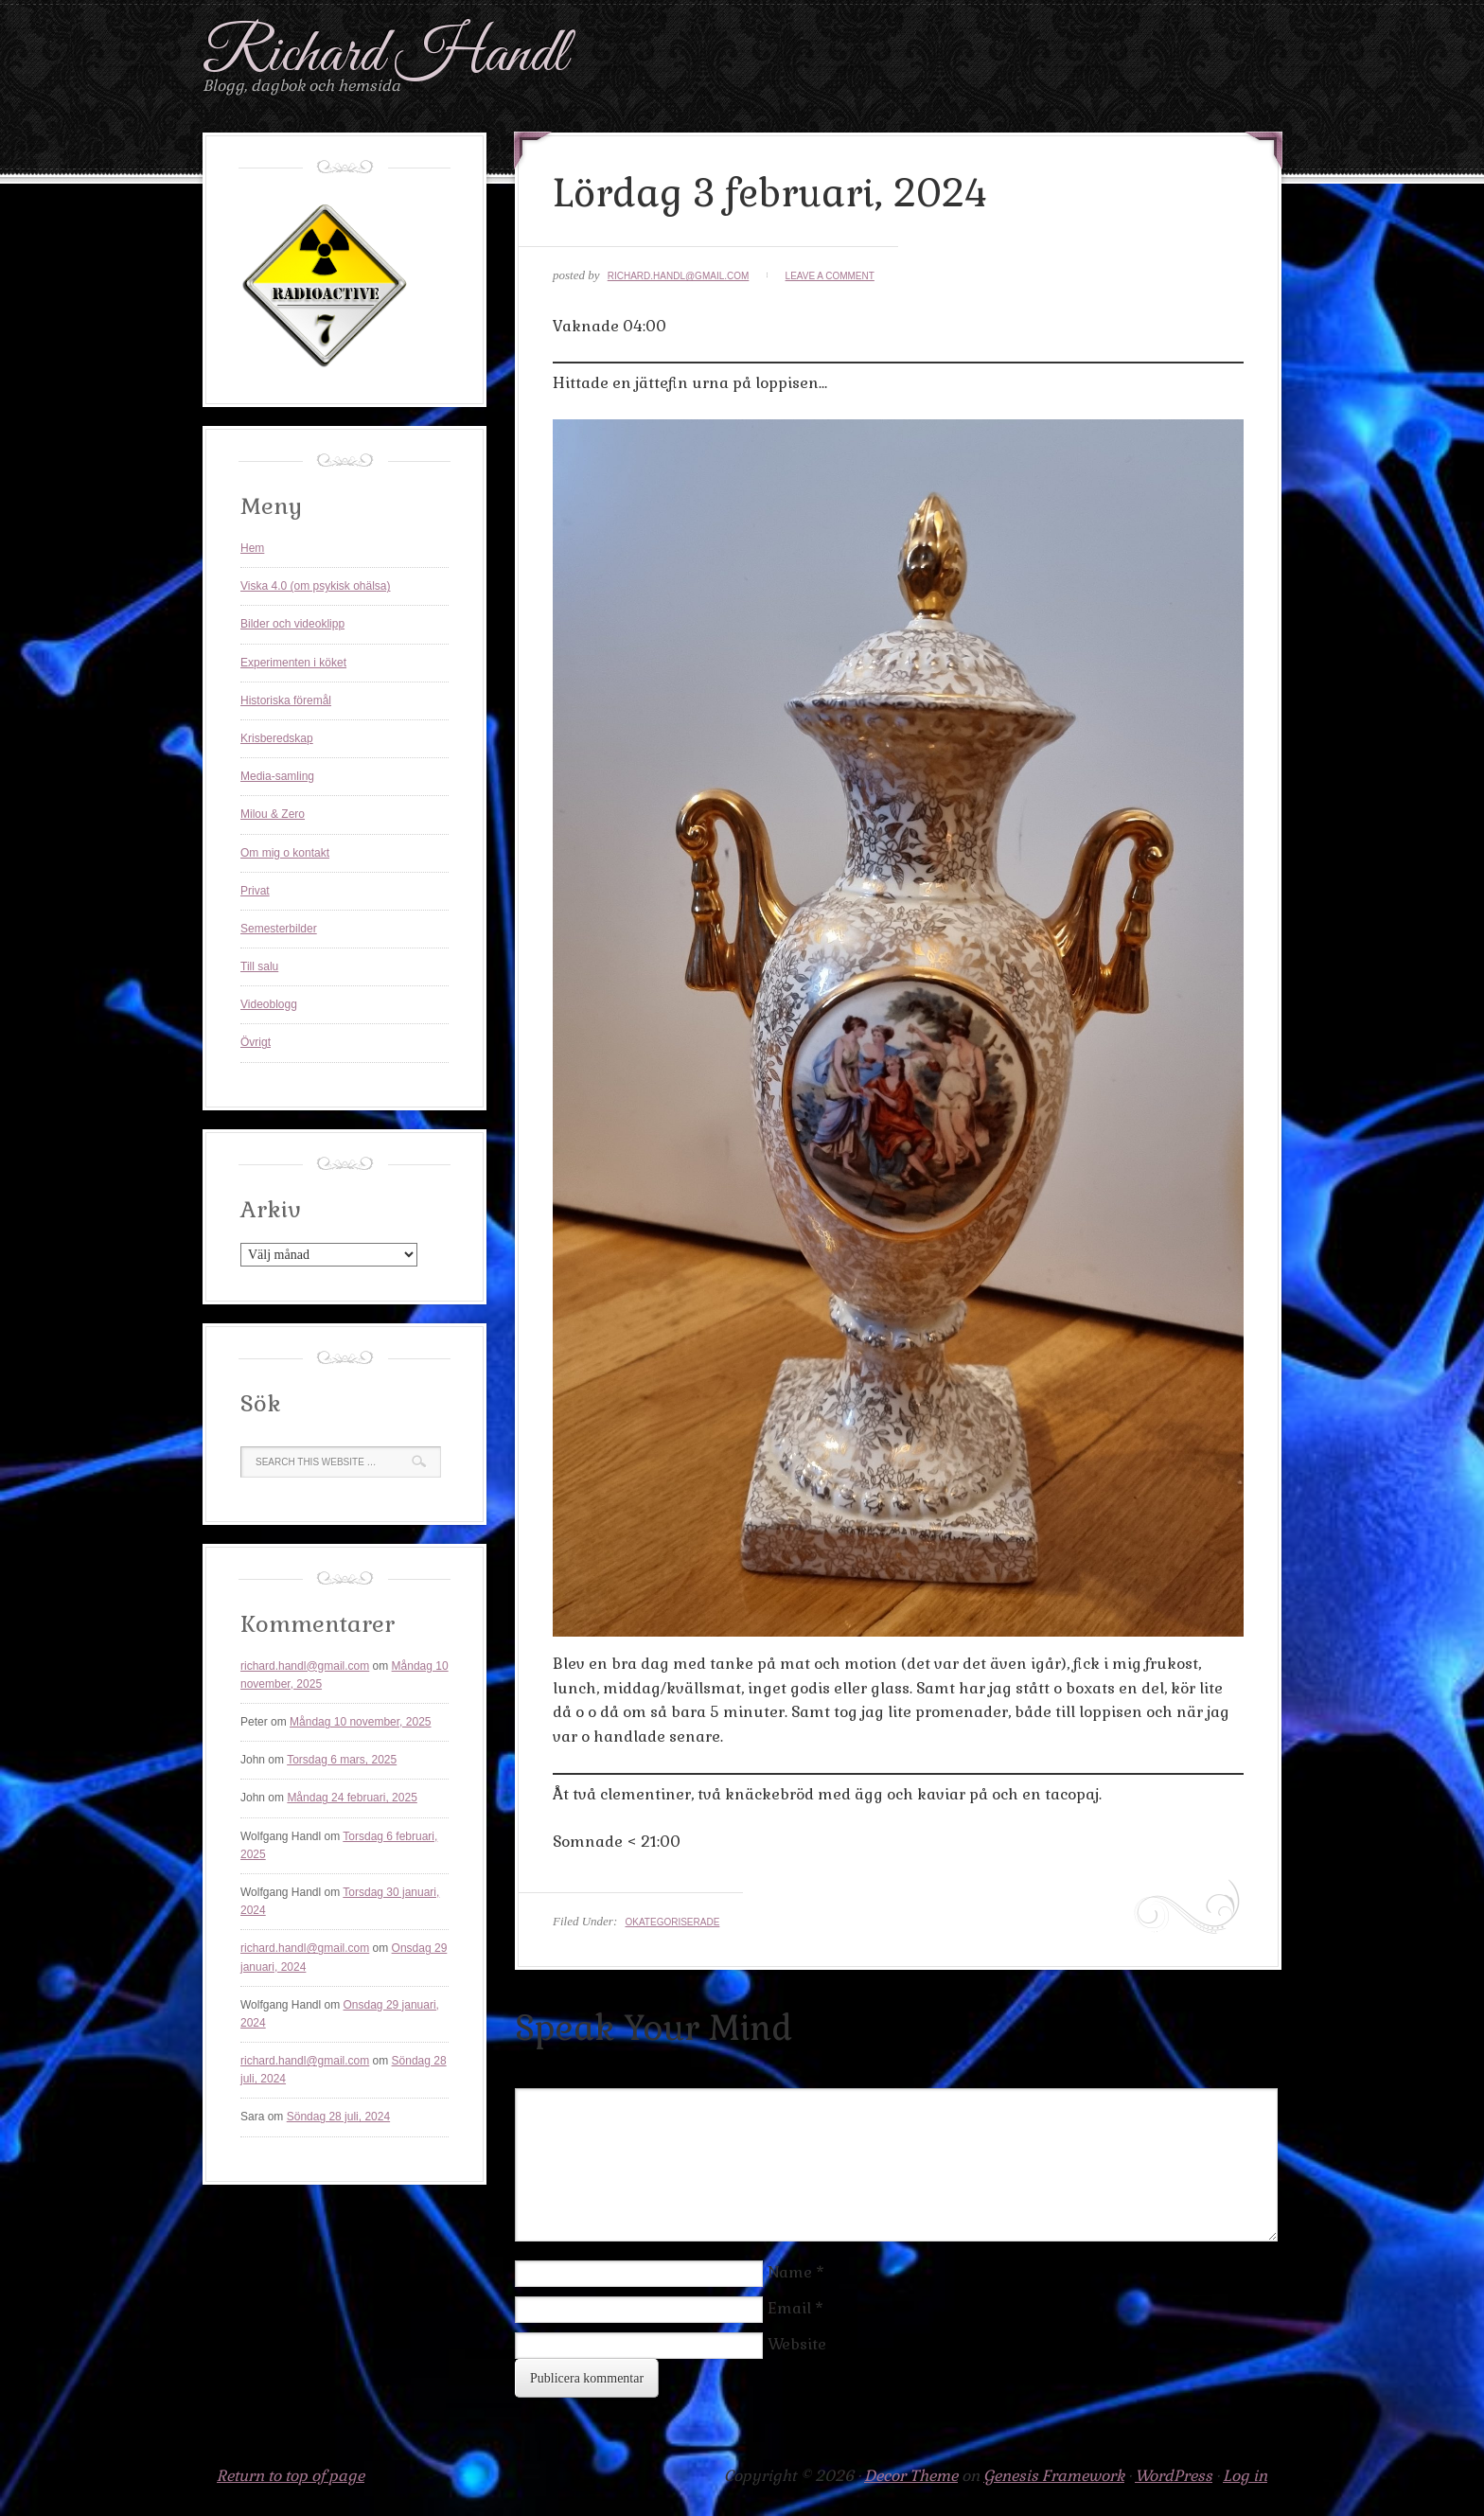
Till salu (259, 966)
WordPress (1173, 2476)
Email (789, 2308)
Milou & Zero (272, 814)
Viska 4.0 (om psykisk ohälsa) (315, 586)
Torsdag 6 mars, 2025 (342, 1759)
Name (790, 2272)
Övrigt (255, 1042)
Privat (255, 890)
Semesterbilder (278, 928)
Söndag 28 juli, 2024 (338, 2116)
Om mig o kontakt (284, 852)
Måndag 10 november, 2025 (360, 1721)
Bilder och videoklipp (292, 623)
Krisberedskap (276, 738)
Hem (252, 548)
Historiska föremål (285, 700)
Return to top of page (290, 2476)
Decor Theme (911, 2476)
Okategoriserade (672, 1922)
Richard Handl (385, 55)
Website (797, 2344)
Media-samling (277, 776)
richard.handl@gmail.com (679, 276)
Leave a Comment (830, 276)
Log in (1245, 2476)
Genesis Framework (1053, 2476)
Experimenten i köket (293, 662)
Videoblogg (268, 1004)
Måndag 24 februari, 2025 (351, 1797)
